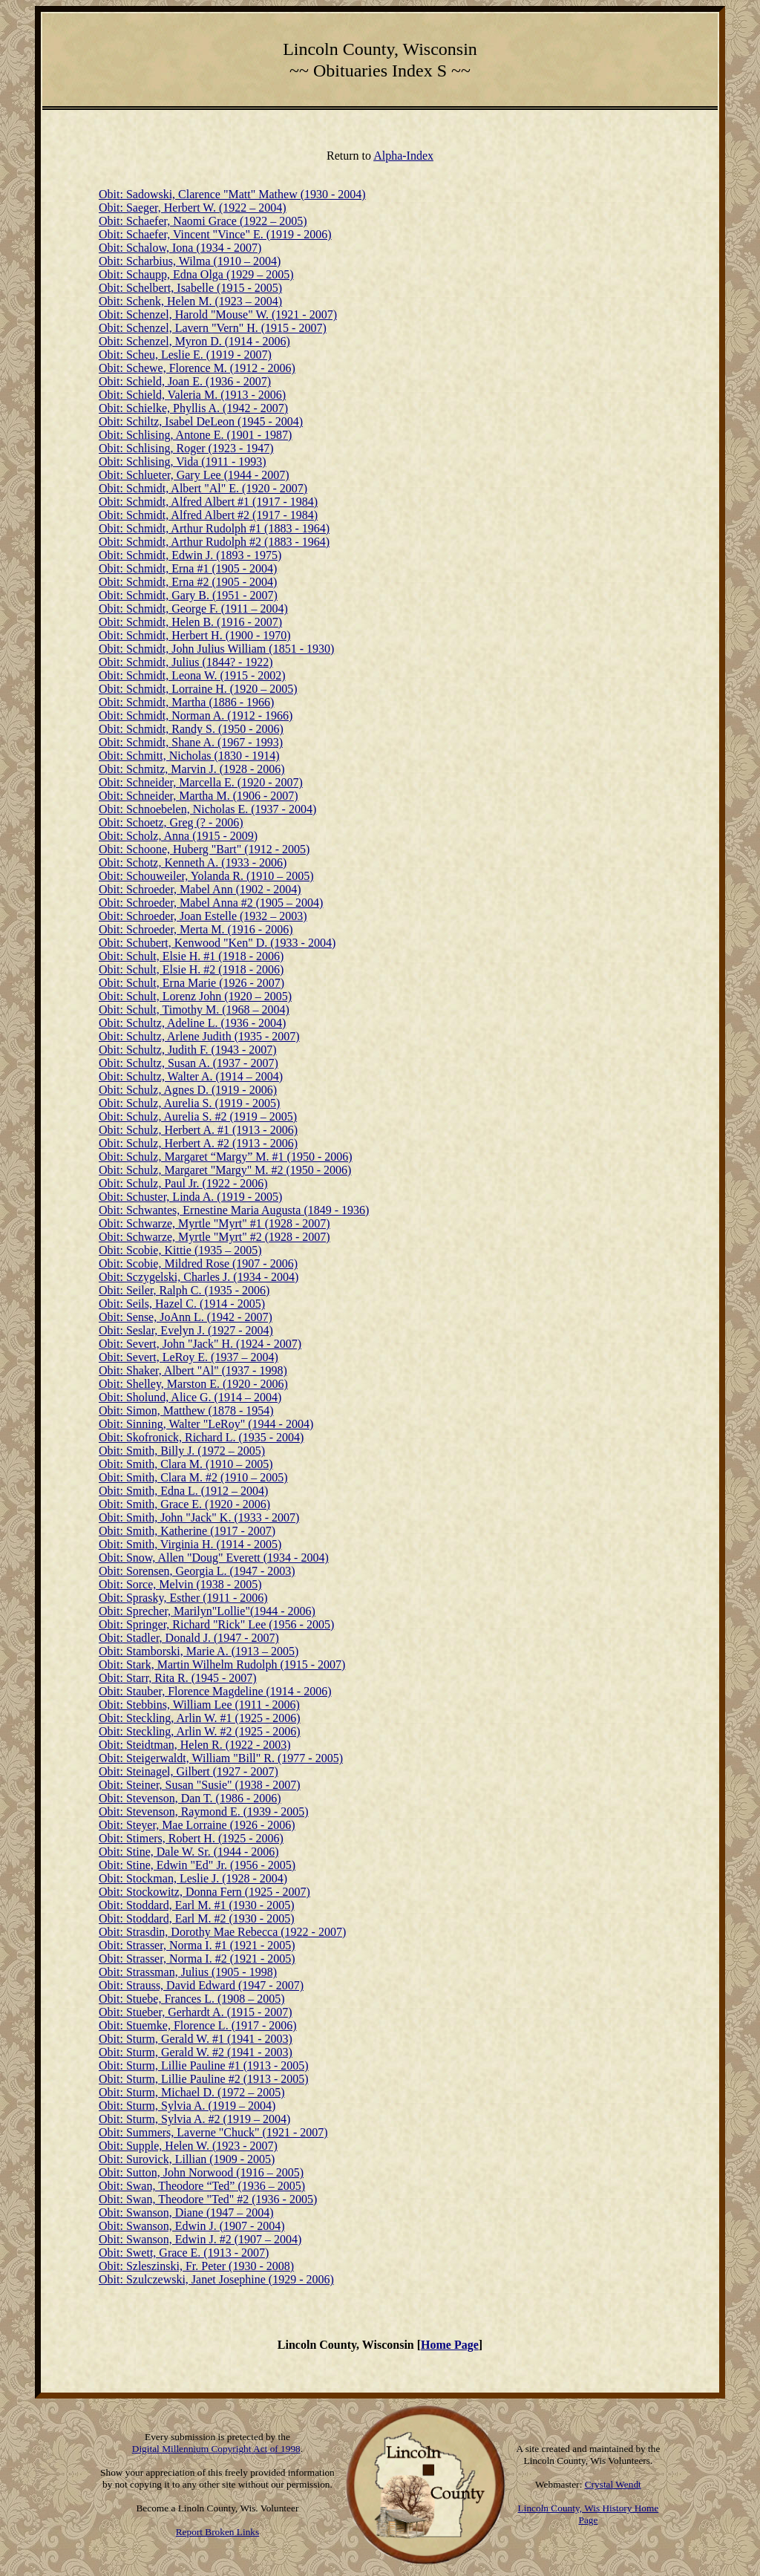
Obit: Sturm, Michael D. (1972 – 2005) (192, 2092)
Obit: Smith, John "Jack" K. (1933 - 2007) (199, 1517)
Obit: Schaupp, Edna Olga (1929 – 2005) (196, 274)
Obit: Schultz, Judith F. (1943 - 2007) (188, 1049)
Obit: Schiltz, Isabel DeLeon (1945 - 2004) (201, 421)
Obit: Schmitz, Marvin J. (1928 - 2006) (192, 769)
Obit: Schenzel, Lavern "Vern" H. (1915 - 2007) (213, 328)
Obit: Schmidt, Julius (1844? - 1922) (186, 662)
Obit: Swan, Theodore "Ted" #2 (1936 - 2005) (208, 2199)
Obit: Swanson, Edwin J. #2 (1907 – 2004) (200, 2239)
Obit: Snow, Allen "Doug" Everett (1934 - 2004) (214, 1557)
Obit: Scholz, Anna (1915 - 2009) (178, 835)
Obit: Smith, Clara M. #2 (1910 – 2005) (193, 1477)
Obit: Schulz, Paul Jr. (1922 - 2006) (183, 1183)
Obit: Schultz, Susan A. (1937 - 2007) (188, 1063)
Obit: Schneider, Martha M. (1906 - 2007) (198, 795)
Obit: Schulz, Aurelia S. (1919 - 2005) (189, 1103)
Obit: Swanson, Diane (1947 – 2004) (186, 2212)
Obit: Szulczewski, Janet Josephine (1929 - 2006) (216, 2279)
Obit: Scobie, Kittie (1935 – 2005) (180, 1250)
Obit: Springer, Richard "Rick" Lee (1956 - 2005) (216, 1624)
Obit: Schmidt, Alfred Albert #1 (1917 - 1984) (208, 501)
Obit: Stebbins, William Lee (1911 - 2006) (199, 1704)
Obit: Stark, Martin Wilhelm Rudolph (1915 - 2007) (222, 1664)
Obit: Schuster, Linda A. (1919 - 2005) (190, 1196)
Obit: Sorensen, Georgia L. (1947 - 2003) (197, 1571)
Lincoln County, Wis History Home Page (588, 2514)
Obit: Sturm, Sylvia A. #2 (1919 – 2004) (194, 2119)
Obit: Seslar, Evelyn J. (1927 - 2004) (186, 1330)
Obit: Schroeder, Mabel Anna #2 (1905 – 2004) (211, 902)
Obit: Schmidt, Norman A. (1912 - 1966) (195, 715)
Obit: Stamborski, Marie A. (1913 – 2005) (198, 1651)
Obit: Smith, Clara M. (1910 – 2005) (186, 1464)
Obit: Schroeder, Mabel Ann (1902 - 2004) (200, 889)
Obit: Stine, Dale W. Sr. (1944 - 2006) (189, 1851)
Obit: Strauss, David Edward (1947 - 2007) (201, 1985)
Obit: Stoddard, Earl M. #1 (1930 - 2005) (197, 1905)
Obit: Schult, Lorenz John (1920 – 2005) (195, 996)
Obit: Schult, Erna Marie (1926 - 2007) (191, 982)
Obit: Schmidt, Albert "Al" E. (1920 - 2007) (203, 488)
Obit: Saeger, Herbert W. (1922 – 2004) (192, 207)
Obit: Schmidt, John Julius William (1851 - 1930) (216, 648)
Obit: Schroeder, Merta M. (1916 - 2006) (196, 929)
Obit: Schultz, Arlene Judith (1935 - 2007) (199, 1036)
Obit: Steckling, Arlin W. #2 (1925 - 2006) (200, 1731)
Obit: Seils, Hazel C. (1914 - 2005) (182, 1303)
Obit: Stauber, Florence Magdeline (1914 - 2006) (215, 1691)
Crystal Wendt (613, 2484)
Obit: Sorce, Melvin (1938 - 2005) (180, 1584)
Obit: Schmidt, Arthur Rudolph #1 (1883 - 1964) (214, 528)
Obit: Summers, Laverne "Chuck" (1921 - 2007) (213, 2132)
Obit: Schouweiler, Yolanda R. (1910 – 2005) (206, 876)
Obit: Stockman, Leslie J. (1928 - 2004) (193, 1878)
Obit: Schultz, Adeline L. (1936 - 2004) (192, 1023)
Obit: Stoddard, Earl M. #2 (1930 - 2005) (197, 1918)
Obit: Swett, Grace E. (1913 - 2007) (184, 2252)
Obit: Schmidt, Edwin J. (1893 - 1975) (190, 555)
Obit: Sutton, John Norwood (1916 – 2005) (201, 2172)
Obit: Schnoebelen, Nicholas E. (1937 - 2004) (207, 809)
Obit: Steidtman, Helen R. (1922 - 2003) (195, 1744)
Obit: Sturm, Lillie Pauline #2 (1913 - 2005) (204, 2079)
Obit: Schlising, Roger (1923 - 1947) (186, 448)
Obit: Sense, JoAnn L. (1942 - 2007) (185, 1317)
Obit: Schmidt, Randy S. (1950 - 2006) (191, 729)
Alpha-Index (403, 155)
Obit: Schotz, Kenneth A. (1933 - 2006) (192, 862)
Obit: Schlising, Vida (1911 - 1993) (182, 461)
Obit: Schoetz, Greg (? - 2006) (171, 822)
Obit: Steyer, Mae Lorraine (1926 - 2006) (197, 1825)
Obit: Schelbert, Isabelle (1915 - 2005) (190, 287)
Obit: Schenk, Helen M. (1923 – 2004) (190, 301)
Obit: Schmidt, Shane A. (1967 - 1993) (191, 742)
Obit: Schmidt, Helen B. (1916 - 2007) (190, 622)
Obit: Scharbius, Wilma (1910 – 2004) (190, 261)
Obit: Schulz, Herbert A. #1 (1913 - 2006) (198, 1130)
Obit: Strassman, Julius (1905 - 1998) (188, 1972)
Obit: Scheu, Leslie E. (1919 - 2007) (185, 354)
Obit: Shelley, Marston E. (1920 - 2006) (193, 1383)
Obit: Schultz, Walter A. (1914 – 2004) (191, 1076)
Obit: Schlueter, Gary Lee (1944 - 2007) (194, 475)
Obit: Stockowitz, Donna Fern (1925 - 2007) (204, 1891)
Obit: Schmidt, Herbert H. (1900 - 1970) (195, 635)
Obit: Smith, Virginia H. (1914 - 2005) (190, 1544)
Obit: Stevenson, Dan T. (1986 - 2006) (190, 1798)
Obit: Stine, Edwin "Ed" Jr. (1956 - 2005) (197, 1865)
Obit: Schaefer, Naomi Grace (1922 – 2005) (203, 221)
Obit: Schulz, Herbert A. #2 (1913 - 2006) (198, 1143)
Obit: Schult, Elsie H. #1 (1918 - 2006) (191, 956)
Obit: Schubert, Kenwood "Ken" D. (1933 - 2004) (217, 942)
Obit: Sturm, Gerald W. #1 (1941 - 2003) (195, 2038)
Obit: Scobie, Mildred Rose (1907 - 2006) (198, 1263)
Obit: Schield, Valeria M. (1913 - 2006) (192, 394)
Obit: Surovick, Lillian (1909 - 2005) (187, 2159)
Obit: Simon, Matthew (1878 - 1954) (186, 1410)
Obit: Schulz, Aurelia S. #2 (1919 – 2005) (198, 1116)
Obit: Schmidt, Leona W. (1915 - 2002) (192, 675)
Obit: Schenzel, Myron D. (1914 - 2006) (194, 341)
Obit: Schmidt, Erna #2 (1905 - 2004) (188, 581)
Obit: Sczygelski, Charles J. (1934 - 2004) (198, 1277)
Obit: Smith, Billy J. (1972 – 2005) (182, 1450)
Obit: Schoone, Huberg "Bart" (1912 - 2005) (204, 849)
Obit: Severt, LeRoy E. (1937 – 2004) (188, 1357)
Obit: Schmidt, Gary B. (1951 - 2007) (188, 595)
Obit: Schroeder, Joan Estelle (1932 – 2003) (203, 916)
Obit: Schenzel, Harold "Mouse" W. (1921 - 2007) (218, 314)
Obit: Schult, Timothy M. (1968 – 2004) (194, 1009)
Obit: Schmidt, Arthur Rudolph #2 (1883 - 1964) (214, 541)
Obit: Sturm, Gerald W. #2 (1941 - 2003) (195, 2052)
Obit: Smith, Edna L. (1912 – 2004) (183, 1490)
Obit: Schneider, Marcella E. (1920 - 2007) (201, 782)
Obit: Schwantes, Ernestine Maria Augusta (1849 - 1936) (234, 1210)
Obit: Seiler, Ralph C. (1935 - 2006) (184, 1290)
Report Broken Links (218, 2531)
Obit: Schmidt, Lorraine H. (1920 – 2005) (198, 688)
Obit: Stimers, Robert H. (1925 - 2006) (191, 1838)
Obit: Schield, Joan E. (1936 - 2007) (185, 381)
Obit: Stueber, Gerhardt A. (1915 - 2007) (195, 2012)
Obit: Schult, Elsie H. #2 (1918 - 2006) (191, 969)
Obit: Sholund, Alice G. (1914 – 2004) (190, 1397)
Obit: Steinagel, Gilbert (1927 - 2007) (188, 1771)
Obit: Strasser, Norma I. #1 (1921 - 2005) (197, 1945)
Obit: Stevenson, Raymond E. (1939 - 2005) (204, 1811)
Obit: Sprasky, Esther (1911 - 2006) (183, 1597)
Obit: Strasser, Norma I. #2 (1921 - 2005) (197, 1958)
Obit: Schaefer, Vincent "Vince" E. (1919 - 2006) (215, 234)
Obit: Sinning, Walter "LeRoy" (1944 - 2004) (206, 1424)
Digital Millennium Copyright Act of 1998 (216, 2448)
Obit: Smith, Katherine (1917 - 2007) (187, 1531)
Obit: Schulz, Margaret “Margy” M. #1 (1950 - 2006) (226, 1156)
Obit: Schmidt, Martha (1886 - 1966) (186, 702)
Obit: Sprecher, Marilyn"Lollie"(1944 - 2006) (207, 1611)
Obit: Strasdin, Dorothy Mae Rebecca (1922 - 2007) (222, 1932)
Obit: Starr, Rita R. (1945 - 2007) (178, 1678)
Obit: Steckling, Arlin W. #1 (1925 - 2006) (200, 1718)
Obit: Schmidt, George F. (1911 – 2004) (193, 608)
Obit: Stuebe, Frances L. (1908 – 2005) (192, 1998)
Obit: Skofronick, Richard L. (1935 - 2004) (201, 1437)
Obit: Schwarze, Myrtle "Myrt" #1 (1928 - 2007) (214, 1223)
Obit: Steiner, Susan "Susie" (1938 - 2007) (200, 1784)
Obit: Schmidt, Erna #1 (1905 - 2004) (188, 568)
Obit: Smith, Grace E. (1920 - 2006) (184, 1504)
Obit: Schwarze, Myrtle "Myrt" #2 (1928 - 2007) (214, 1236)
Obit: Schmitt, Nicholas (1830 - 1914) (189, 755)
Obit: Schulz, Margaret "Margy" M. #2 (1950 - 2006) (225, 1170)
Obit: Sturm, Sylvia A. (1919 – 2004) (187, 2105)
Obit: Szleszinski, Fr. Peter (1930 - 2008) (196, 2266)
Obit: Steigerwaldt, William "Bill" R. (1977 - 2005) (221, 1758)
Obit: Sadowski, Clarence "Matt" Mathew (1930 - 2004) (232, 194)
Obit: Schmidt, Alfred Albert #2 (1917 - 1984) (208, 515)
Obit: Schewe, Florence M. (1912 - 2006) (197, 368)
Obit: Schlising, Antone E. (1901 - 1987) (195, 434)
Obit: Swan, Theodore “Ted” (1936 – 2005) (202, 2185)
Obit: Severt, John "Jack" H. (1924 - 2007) (200, 1343)
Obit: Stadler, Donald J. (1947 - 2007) (189, 1637)
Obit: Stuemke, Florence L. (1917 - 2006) (198, 2025)
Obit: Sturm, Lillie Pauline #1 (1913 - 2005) (204, 2065)
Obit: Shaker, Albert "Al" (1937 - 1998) (193, 1370)
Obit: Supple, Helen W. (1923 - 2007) (188, 2145)
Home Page (450, 2344)
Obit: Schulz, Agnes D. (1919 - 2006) (188, 1089)
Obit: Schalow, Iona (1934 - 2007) (180, 247)
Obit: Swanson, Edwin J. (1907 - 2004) (192, 2226)
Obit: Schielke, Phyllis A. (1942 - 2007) (193, 408)
